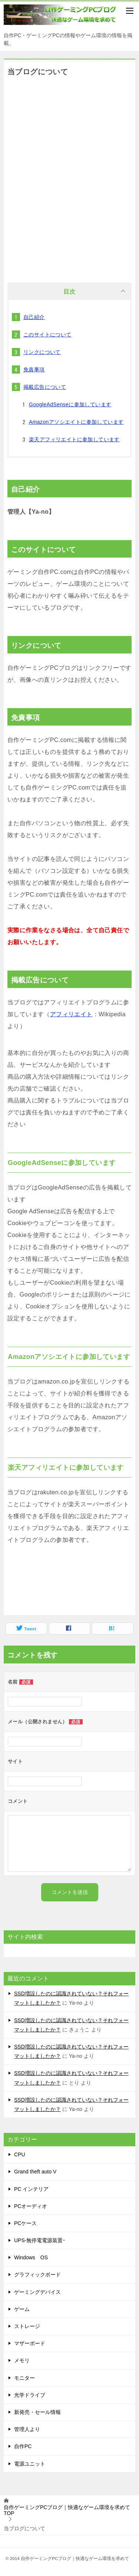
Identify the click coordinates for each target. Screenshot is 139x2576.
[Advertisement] (69, 178)
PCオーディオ (30, 2206)
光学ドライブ (29, 2395)
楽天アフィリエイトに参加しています (74, 439)
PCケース (25, 2223)
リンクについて (42, 352)
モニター (24, 2378)
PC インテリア (31, 2189)
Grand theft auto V (35, 2172)
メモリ (22, 2360)
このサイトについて (47, 335)
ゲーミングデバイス (37, 2292)
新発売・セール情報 (37, 2412)
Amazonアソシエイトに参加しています (76, 422)
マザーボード (29, 2343)
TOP (67, 2510)
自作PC (23, 2446)
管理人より (27, 2429)
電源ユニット (29, 2464)
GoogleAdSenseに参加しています (70, 404)
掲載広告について (44, 387)
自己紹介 (34, 317)
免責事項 (34, 369)
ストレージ (27, 2326)
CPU (19, 2154)
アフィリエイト (71, 1014)
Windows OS (31, 2257)
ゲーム (22, 2309)
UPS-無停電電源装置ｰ (39, 2240)
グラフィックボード (37, 2275)
